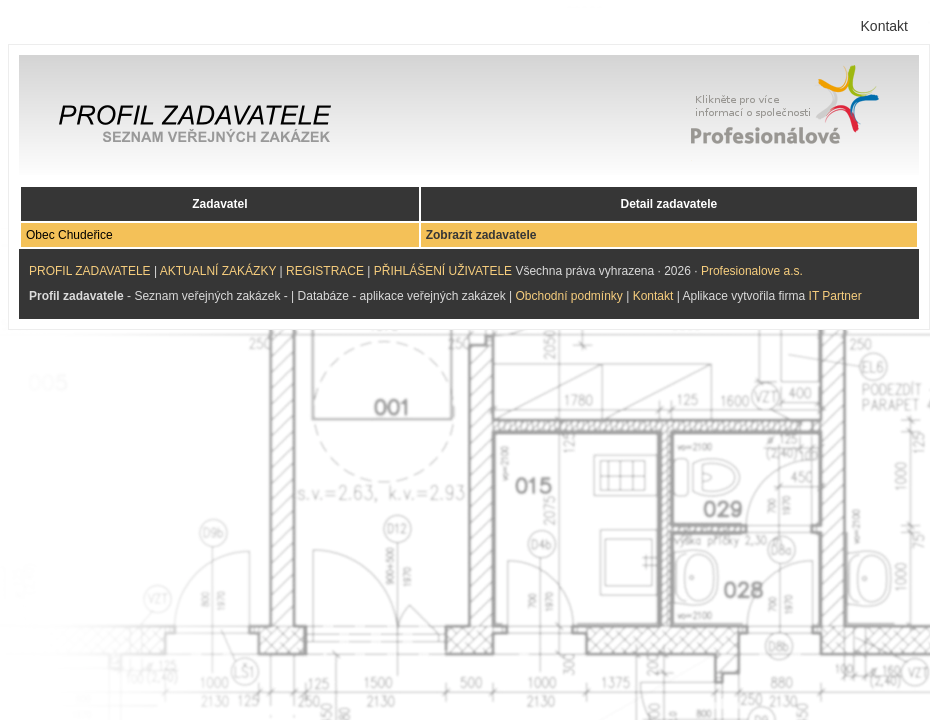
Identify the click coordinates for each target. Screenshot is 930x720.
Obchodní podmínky (568, 296)
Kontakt (884, 26)
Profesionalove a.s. (752, 271)
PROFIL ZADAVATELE (90, 271)
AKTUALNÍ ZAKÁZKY (218, 271)
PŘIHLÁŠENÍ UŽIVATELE (443, 271)
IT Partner (835, 296)
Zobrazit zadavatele (481, 235)
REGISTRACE (325, 271)
